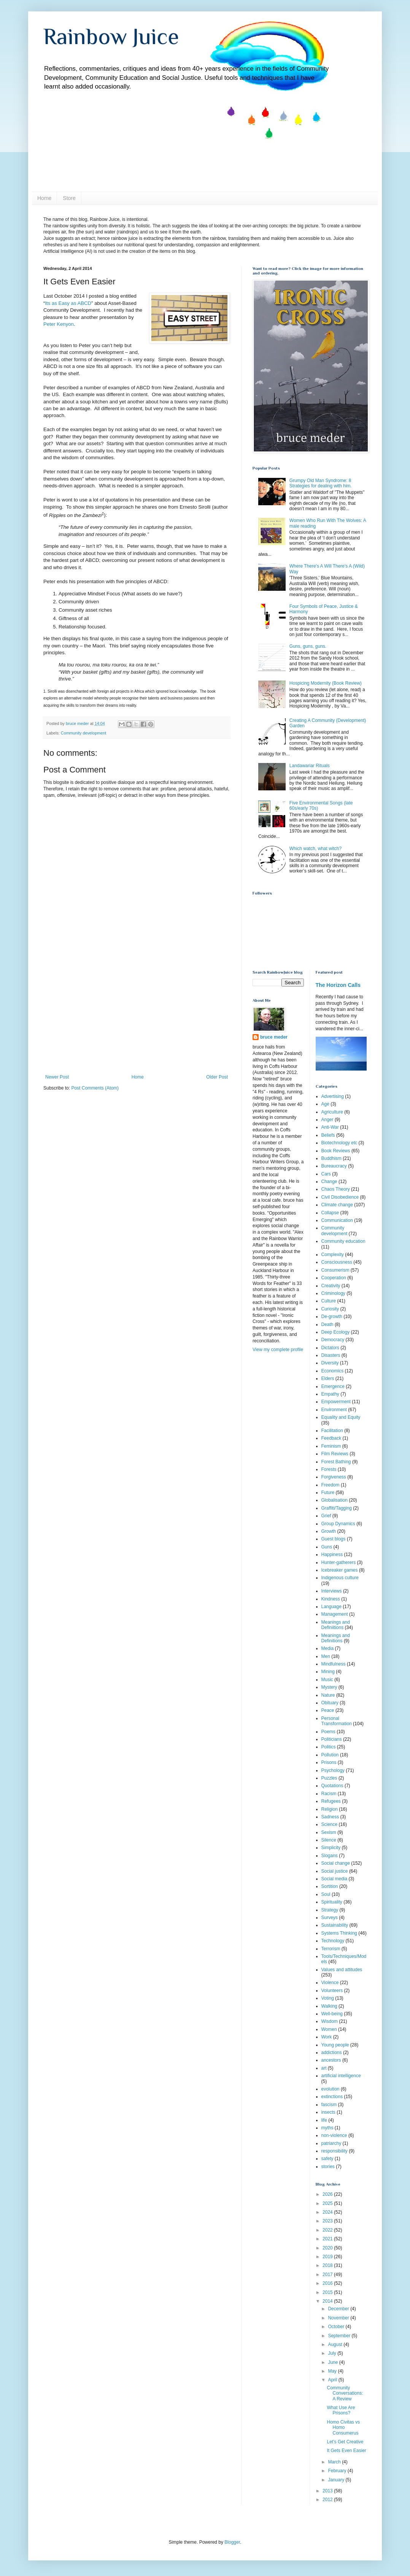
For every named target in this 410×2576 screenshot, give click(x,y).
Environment (334, 1409)
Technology (333, 1940)
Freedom (330, 1485)
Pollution (330, 1755)
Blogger (232, 2542)
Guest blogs (333, 1539)
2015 (328, 2292)
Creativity (330, 1285)
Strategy (329, 1910)
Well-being (332, 2013)
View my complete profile (278, 1349)
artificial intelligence (341, 2075)
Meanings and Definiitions (335, 1625)
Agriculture (332, 1112)
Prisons (329, 1762)
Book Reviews (335, 1150)
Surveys (329, 1917)
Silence (328, 1840)
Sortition (329, 1886)
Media (327, 1648)
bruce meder (274, 1037)
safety (327, 2158)
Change (329, 1181)
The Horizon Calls (338, 985)
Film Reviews (334, 1453)
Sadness (330, 1816)
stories (328, 2166)
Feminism (331, 1446)
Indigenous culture (340, 1577)
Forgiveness (333, 1477)
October (336, 2326)
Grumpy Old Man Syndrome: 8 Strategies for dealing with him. (320, 483)
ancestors (331, 2060)
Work (326, 2037)
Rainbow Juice (111, 36)
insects (328, 2112)
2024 (328, 2212)
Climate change (337, 1204)
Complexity (332, 1254)
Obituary (329, 1702)
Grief (326, 1515)
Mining (328, 1671)
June (333, 2362)
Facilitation (332, 1430)
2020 (328, 2248)
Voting (327, 1998)
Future (328, 1492)
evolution (330, 2089)
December (339, 2308)
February (337, 2470)
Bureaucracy (334, 1166)
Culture (328, 1301)
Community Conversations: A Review (345, 2393)
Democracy (333, 1339)
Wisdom (329, 2021)
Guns (326, 1547)
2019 (328, 2256)
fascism (329, 2104)
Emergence (333, 1386)
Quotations (332, 1785)
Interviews (331, 1591)
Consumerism (335, 1270)
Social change (335, 1863)
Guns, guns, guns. (307, 646)
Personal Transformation (336, 1721)
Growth (328, 1531)
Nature (328, 1695)
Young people (335, 2045)
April (333, 2379)
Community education (343, 1241)
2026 (328, 2194)
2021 (328, 2238)
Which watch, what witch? (315, 848)
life (324, 2120)
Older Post (217, 1077)
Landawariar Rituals (309, 765)
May (333, 2371)
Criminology (333, 1293)
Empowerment (336, 1401)
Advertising (332, 1096)
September (339, 2335)
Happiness (332, 1554)
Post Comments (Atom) (95, 1088)
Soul (326, 1894)
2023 (328, 2221)
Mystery (329, 1687)
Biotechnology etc (339, 1142)
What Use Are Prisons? (341, 2410)
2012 (328, 2499)
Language (331, 1606)
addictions (331, 2052)
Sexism (328, 1832)
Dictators (330, 1347)
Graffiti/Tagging (336, 1508)
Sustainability (334, 1925)
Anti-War (330, 1127)
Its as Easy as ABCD (68, 303)
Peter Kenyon (58, 324)
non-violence (334, 2135)
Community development (83, 733)
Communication (337, 1220)
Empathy (330, 1394)
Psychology (333, 1770)
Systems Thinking (339, 1933)
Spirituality (331, 1902)
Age (325, 1104)
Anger (327, 1119)
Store (69, 198)
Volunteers (332, 1990)
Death (327, 1324)
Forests (329, 1469)
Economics (332, 1371)
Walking (329, 2006)
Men (325, 1656)
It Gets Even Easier (346, 2450)
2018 (328, 2265)
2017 (328, 2274)
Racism (329, 1793)
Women (329, 2029)
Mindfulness (333, 1664)
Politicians (331, 1739)
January (336, 2479)
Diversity (330, 1363)
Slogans (329, 1855)
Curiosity (330, 1309)
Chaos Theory (335, 1189)
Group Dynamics (338, 1523)
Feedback (331, 1438)
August (335, 2344)
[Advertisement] (136, 1017)
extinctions (332, 2096)
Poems (328, 1731)
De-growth (331, 1316)
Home (44, 198)
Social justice (334, 1871)
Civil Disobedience (340, 1197)
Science (329, 1824)
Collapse (330, 1212)
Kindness (330, 1599)
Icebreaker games (339, 1570)
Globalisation (334, 1500)
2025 (328, 2203)
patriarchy (331, 2143)
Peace (327, 1710)
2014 (328, 2301)
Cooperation (333, 1277)
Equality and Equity (341, 1417)
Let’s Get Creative (345, 2441)
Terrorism (330, 1948)
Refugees (331, 1801)
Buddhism (331, 1158)
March (335, 2462)
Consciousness (336, 1262)
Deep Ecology (335, 1332)
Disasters (330, 1355)
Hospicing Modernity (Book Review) (325, 683)
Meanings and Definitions (335, 1638)
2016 (328, 2283)
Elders (327, 1378)
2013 (328, 2491)
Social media (334, 1878)
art (324, 2068)
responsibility (334, 2151)
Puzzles (329, 1778)
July (332, 2353)
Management (334, 1614)
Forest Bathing (336, 1461)
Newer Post (57, 1077)
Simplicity (331, 1847)
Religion (329, 1809)
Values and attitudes (341, 1969)
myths (327, 2127)
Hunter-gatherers (338, 1562)
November (339, 2318)
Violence (330, 1982)
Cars (326, 1174)
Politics (328, 1747)
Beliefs (328, 1135)
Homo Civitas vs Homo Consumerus (343, 2427)
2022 (328, 2230)
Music (327, 1679)
